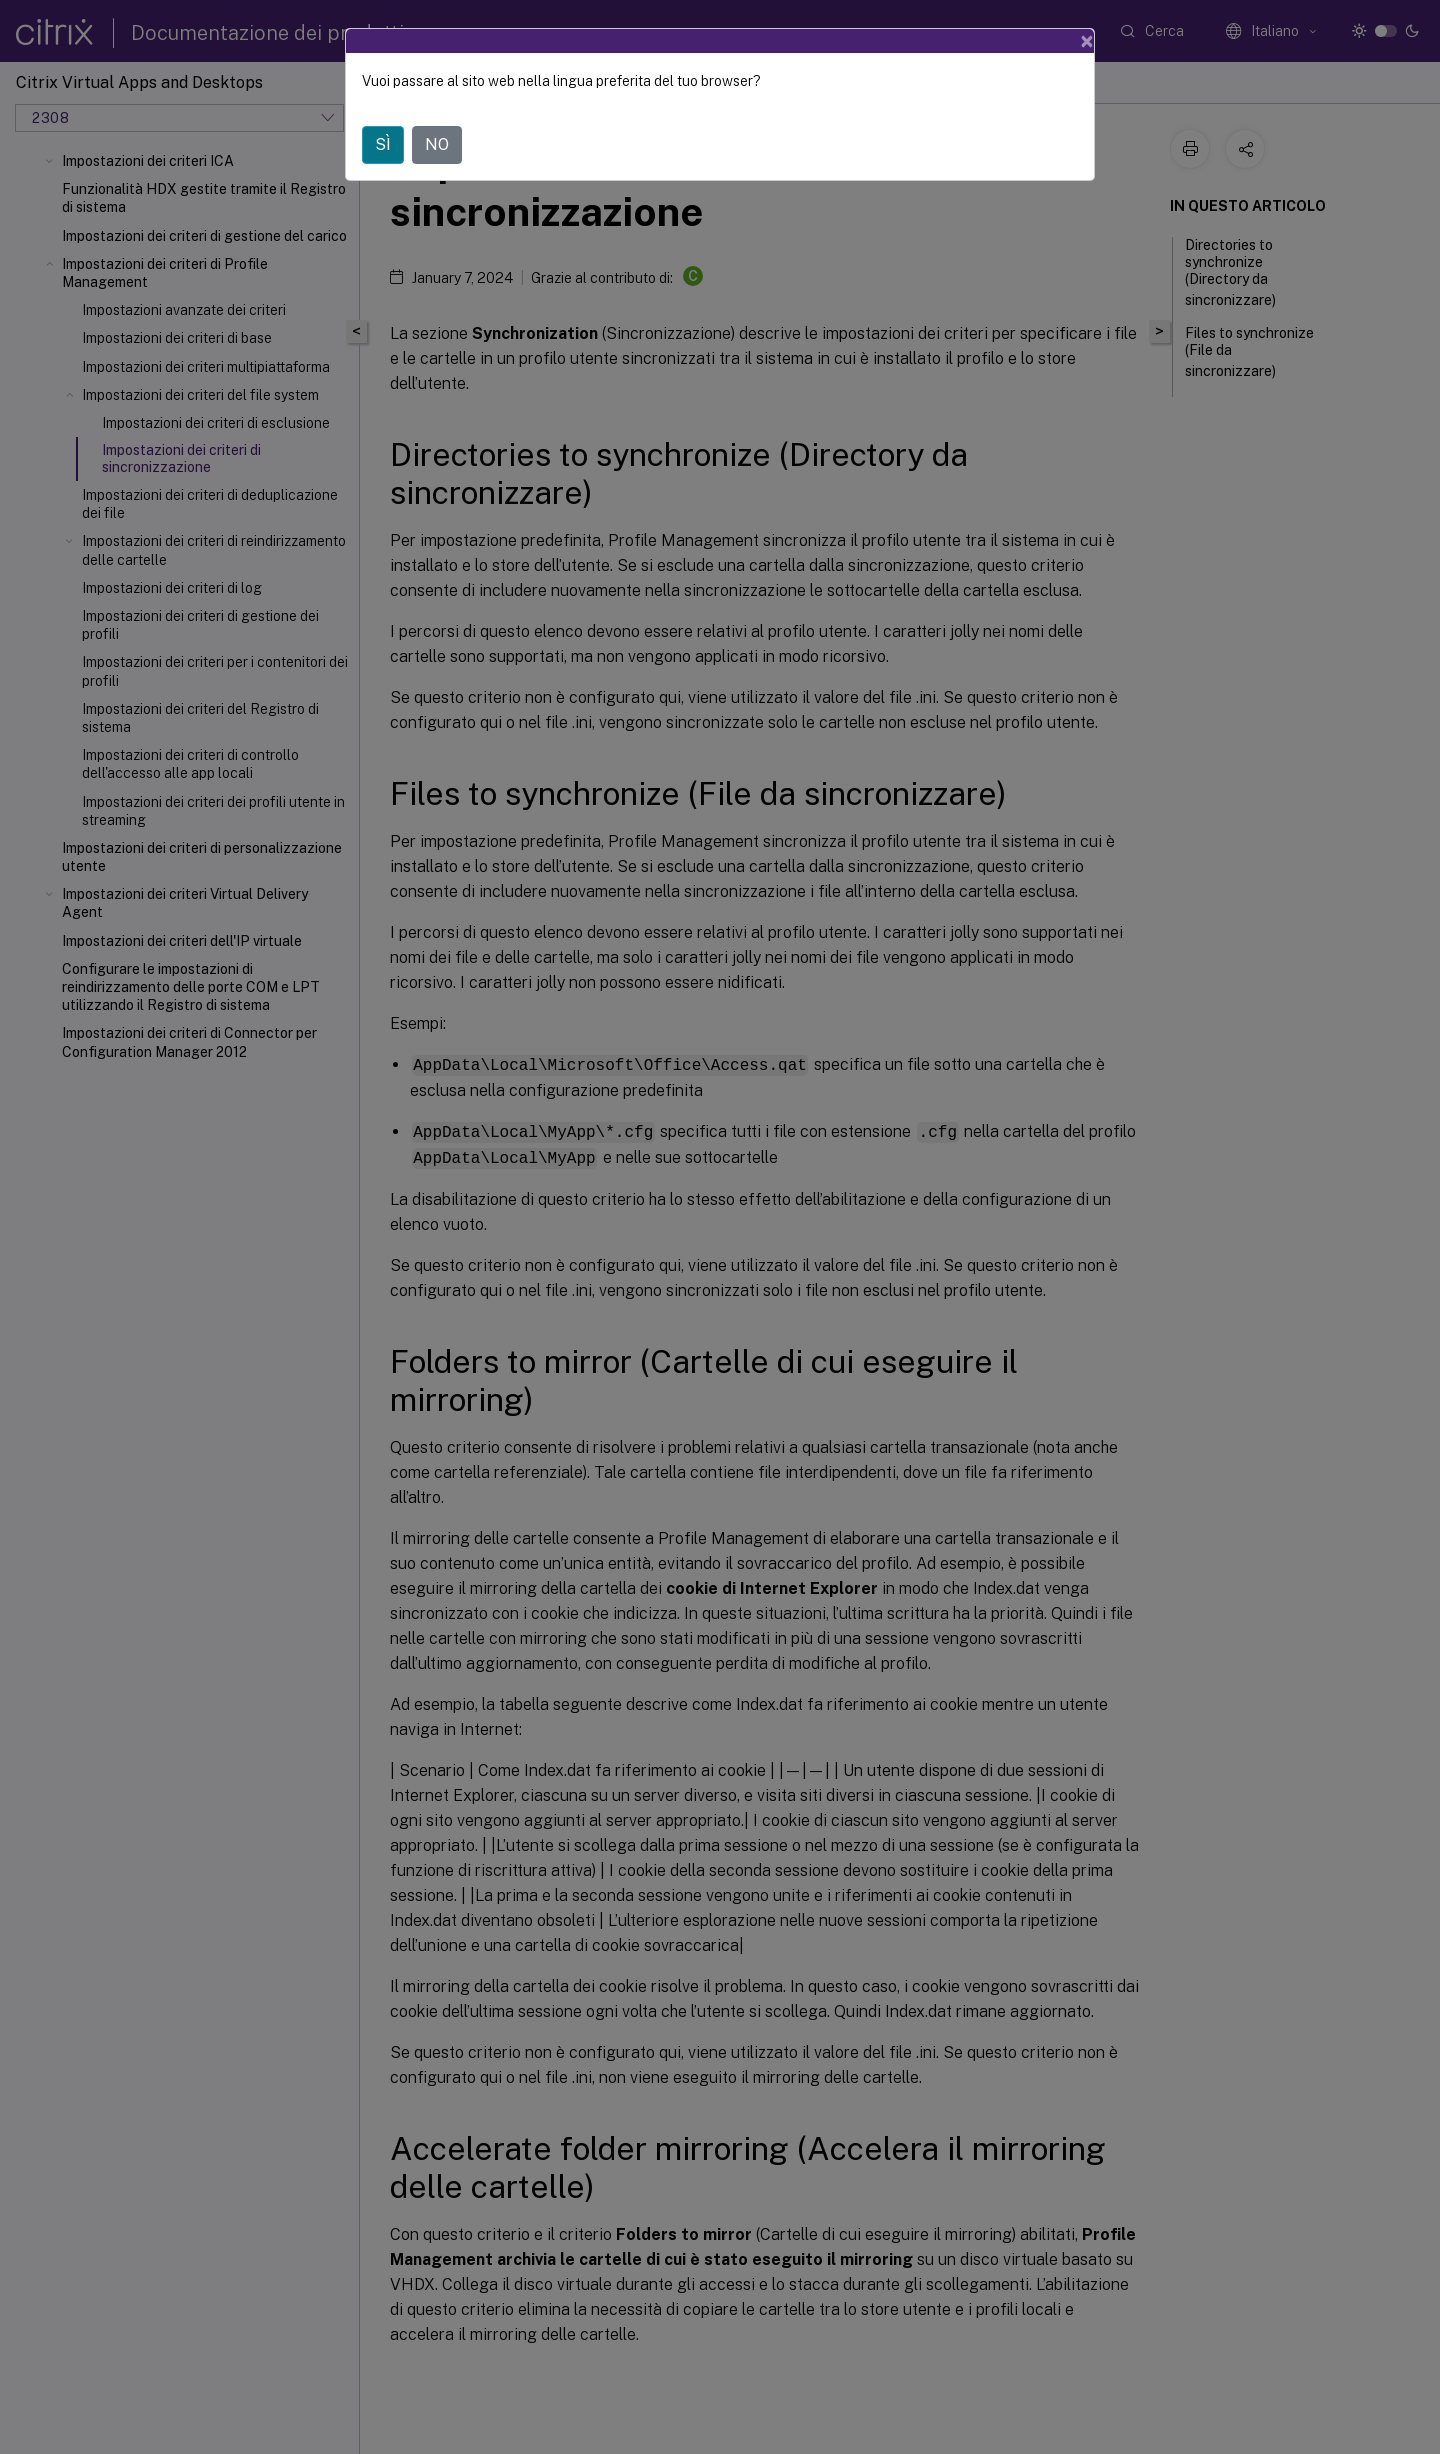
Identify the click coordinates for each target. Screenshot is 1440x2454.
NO (437, 113)
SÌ (383, 113)
